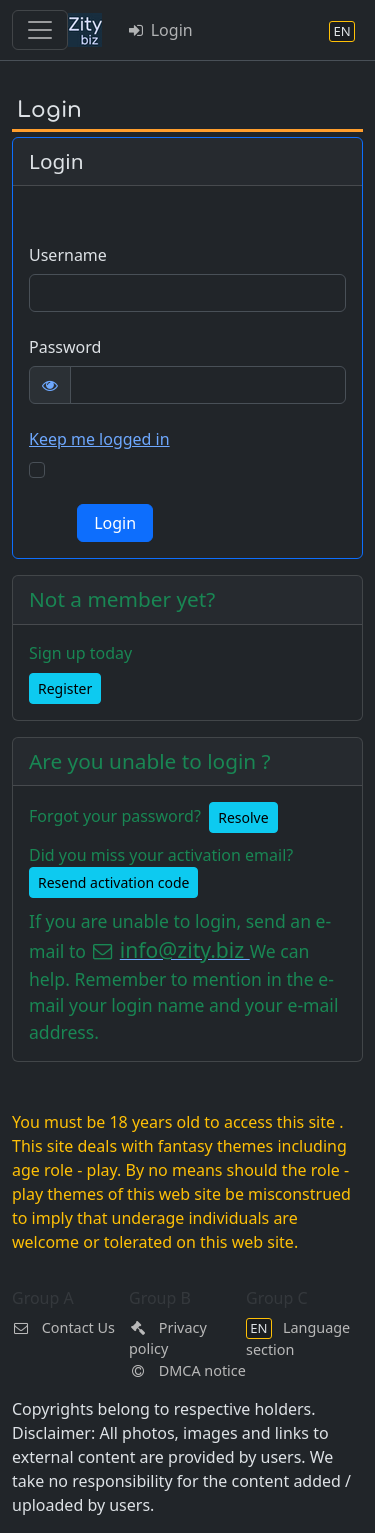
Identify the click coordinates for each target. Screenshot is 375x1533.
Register (65, 688)
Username (68, 255)
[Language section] (342, 30)
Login (159, 30)
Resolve (243, 817)
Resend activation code (113, 882)
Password (65, 347)
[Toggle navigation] (40, 30)
